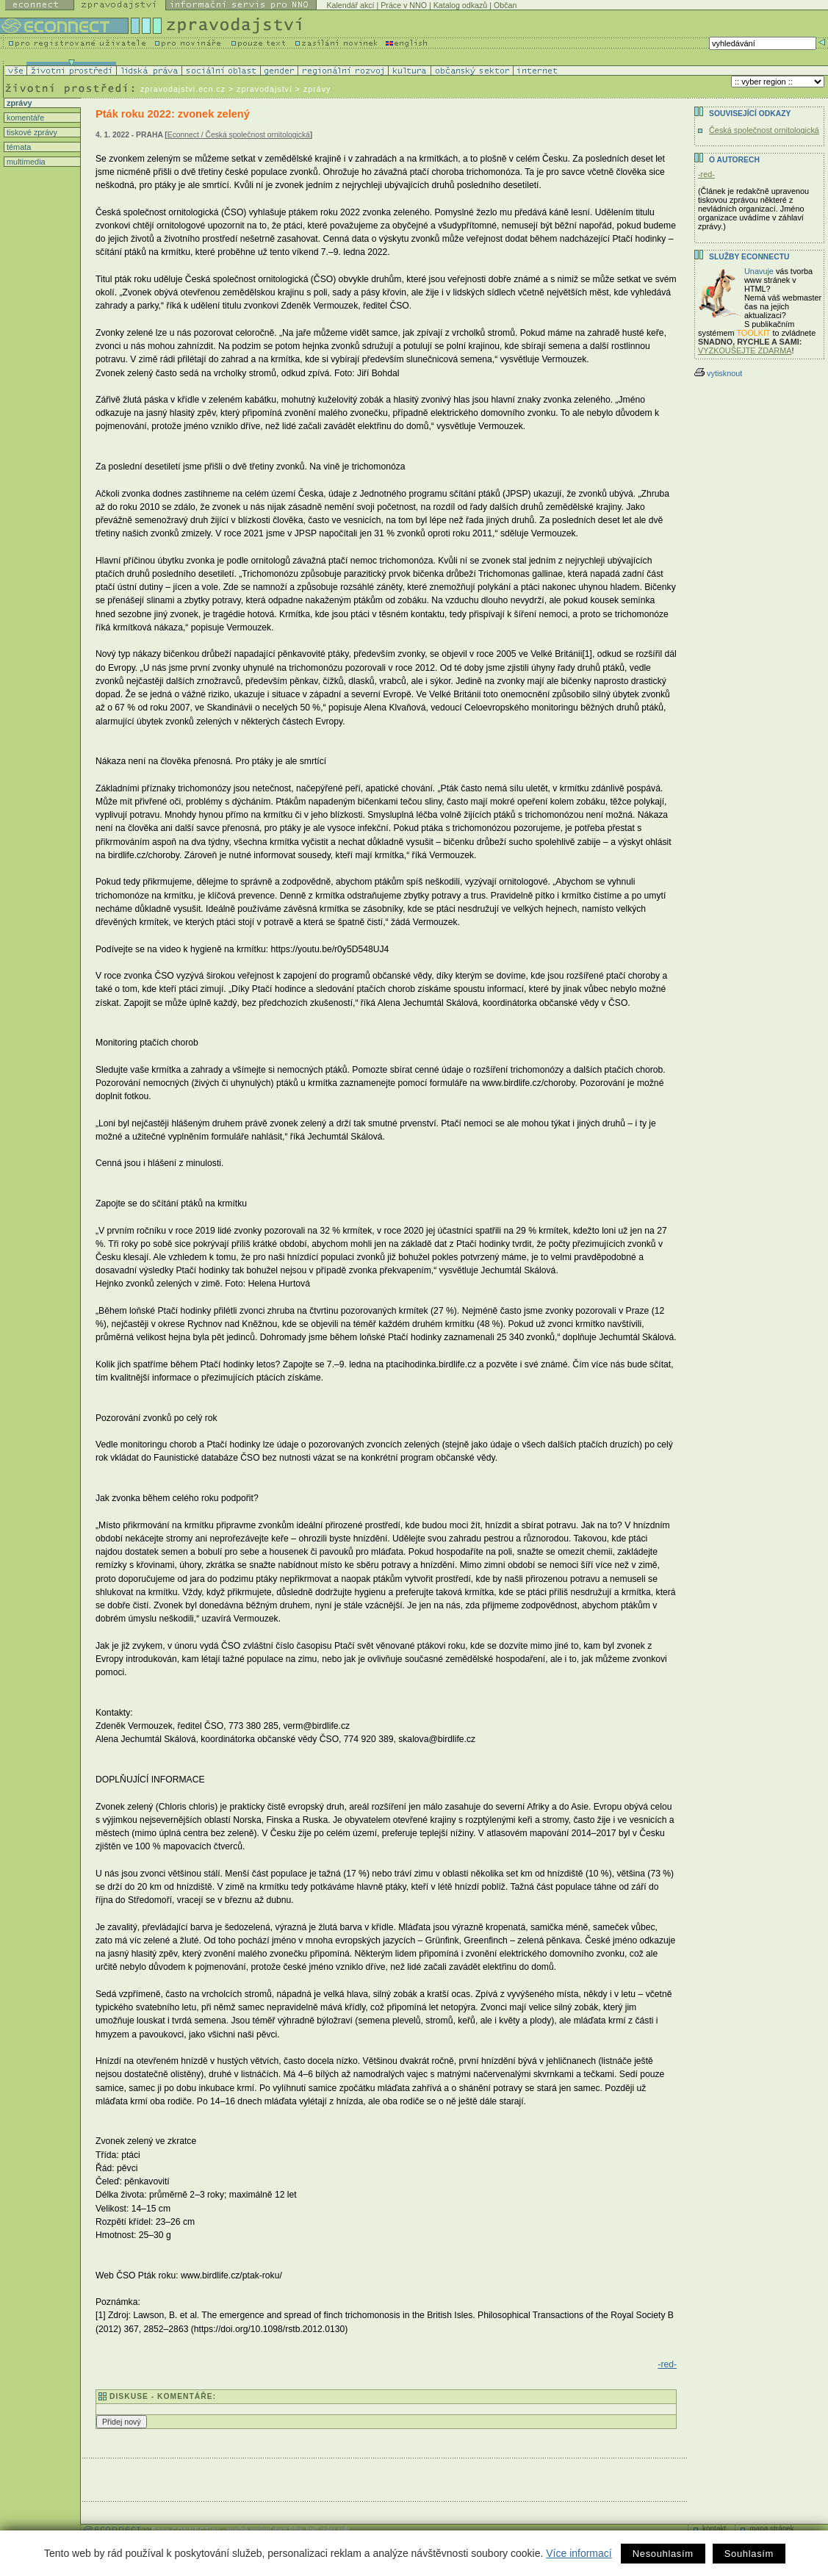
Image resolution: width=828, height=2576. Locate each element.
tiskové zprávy (30, 132)
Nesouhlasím (663, 2553)
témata (17, 147)
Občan (505, 5)
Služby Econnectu (749, 257)
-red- (667, 2364)
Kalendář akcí (350, 5)
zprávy (18, 102)
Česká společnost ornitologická (764, 130)
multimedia (25, 161)
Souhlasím (749, 2553)
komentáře (24, 117)
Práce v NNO (404, 5)
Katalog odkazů (460, 5)
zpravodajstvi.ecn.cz (183, 88)
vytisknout (718, 373)
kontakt (714, 2529)
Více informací (578, 2553)
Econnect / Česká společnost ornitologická (239, 135)
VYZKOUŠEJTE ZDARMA (745, 350)
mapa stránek (771, 2529)
